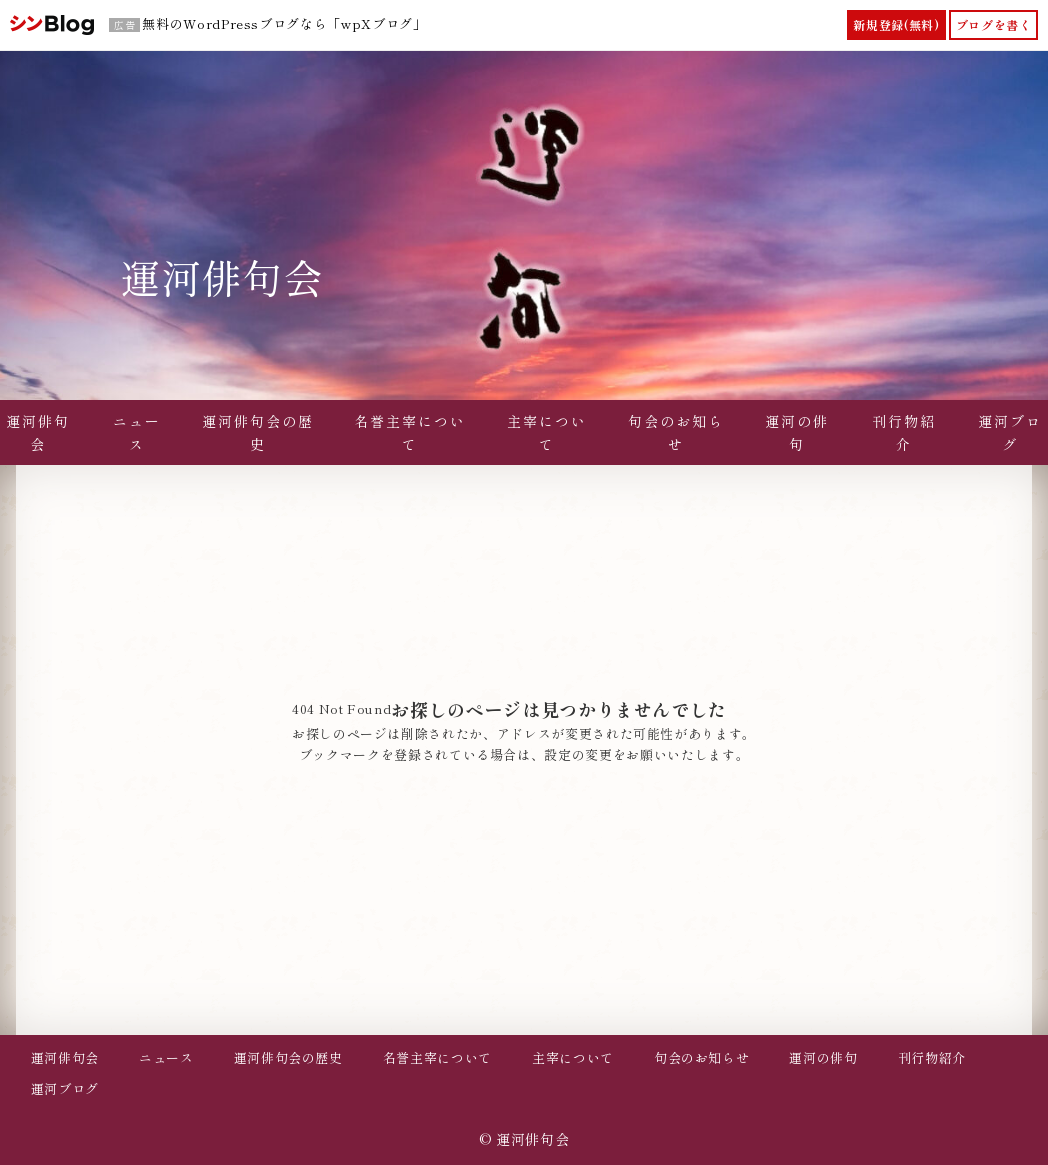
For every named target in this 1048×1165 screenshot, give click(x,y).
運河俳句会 (221, 277)
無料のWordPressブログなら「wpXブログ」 (284, 23)
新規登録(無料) (896, 24)
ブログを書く (994, 24)
